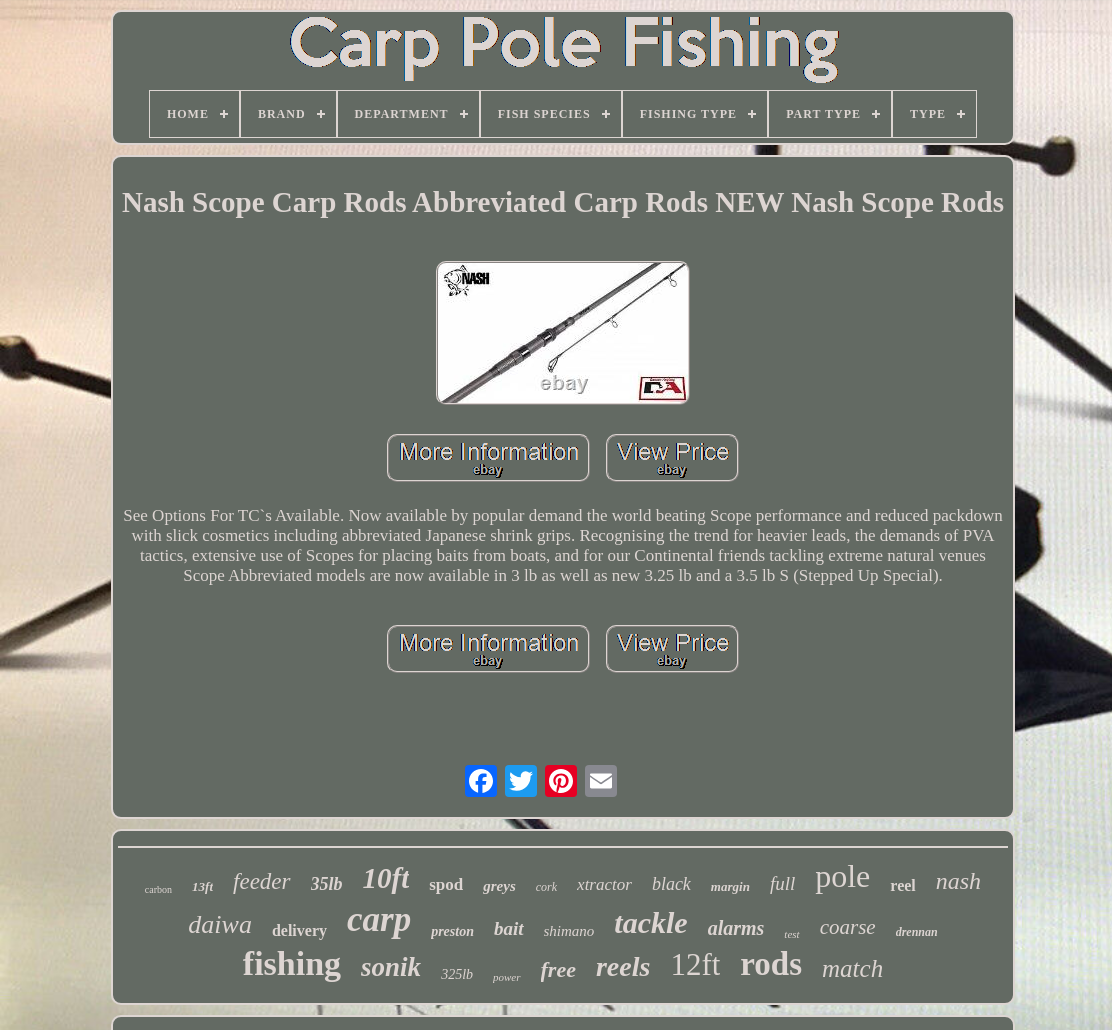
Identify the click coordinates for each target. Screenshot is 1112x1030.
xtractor (604, 884)
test (791, 934)
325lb (457, 974)
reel (902, 885)
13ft (202, 886)
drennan (917, 932)
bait (509, 928)
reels (623, 966)
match (852, 968)
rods (771, 964)
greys (499, 886)
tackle (650, 922)
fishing (292, 963)
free (558, 969)
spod (446, 884)
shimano (569, 931)
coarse (848, 927)
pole (842, 876)
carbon (158, 889)
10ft (386, 878)
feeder (261, 881)
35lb (327, 884)
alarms (736, 928)
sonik (391, 967)
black (671, 884)
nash (958, 881)
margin (730, 886)
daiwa (220, 924)
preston (452, 931)
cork (546, 887)
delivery (299, 930)
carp (379, 919)
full (782, 883)
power (507, 977)
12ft (695, 964)
